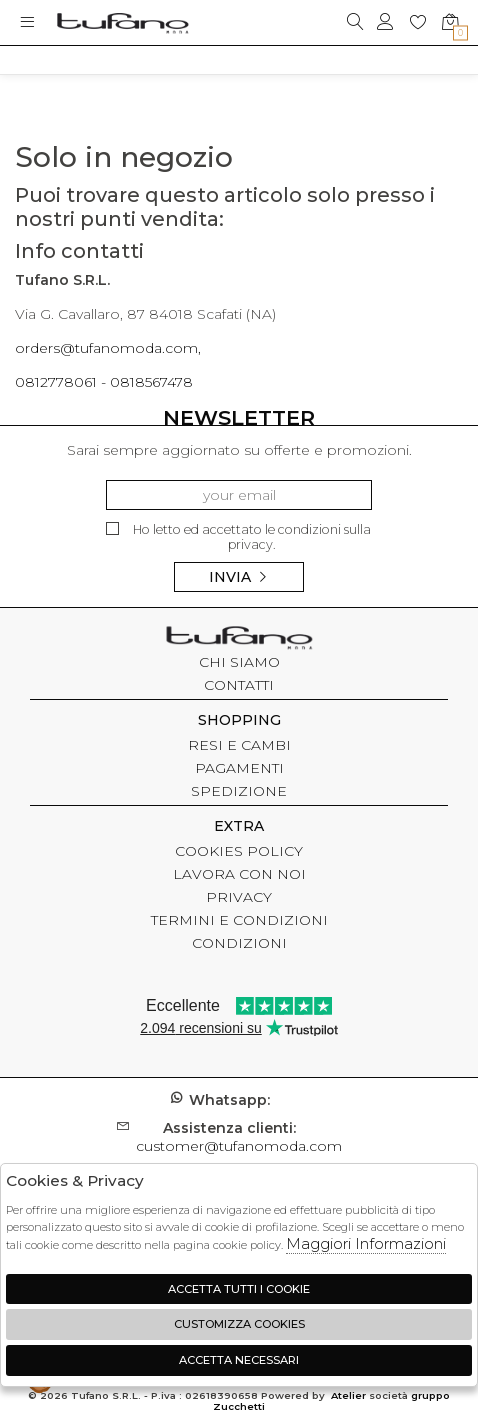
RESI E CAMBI (239, 745)
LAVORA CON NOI (239, 874)
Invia (239, 577)
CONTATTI (239, 685)
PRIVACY (239, 897)
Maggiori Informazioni (366, 1243)
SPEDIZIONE (239, 791)
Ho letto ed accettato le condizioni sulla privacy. (238, 537)
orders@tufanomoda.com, (108, 348)
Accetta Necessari (239, 1360)
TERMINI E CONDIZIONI (239, 920)
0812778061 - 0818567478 (104, 382)
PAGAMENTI (239, 768)
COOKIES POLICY (239, 851)
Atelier (348, 1395)
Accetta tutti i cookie (239, 1289)
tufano (239, 640)
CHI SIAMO (239, 662)
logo (122, 22)
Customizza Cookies (239, 1324)
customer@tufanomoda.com (239, 1137)
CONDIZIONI (239, 943)
